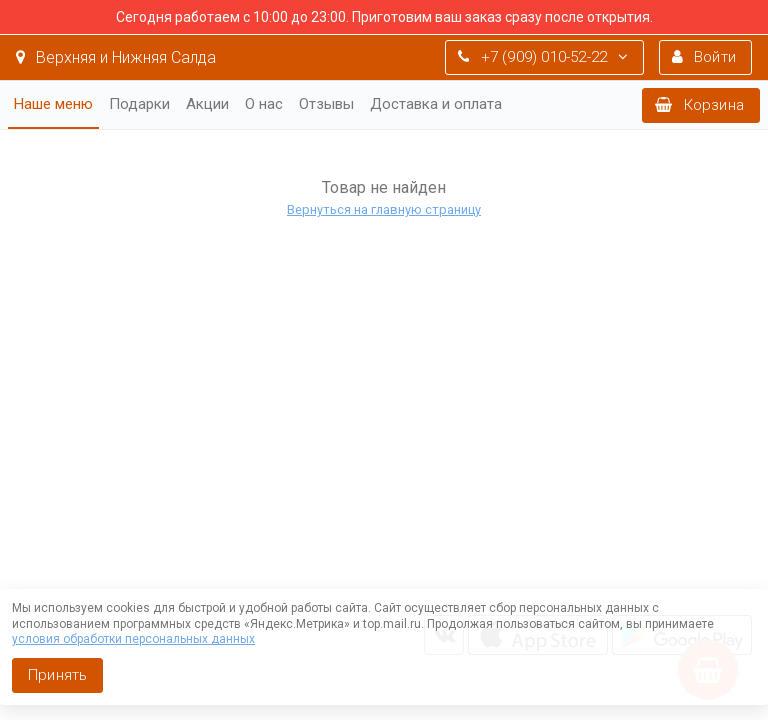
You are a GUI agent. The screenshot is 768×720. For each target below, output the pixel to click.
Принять (57, 675)
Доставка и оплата (436, 104)
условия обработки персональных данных (133, 639)
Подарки (139, 104)
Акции (207, 104)
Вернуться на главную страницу (384, 209)
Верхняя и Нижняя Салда (116, 57)
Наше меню (53, 104)
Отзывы (326, 104)
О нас (264, 104)
